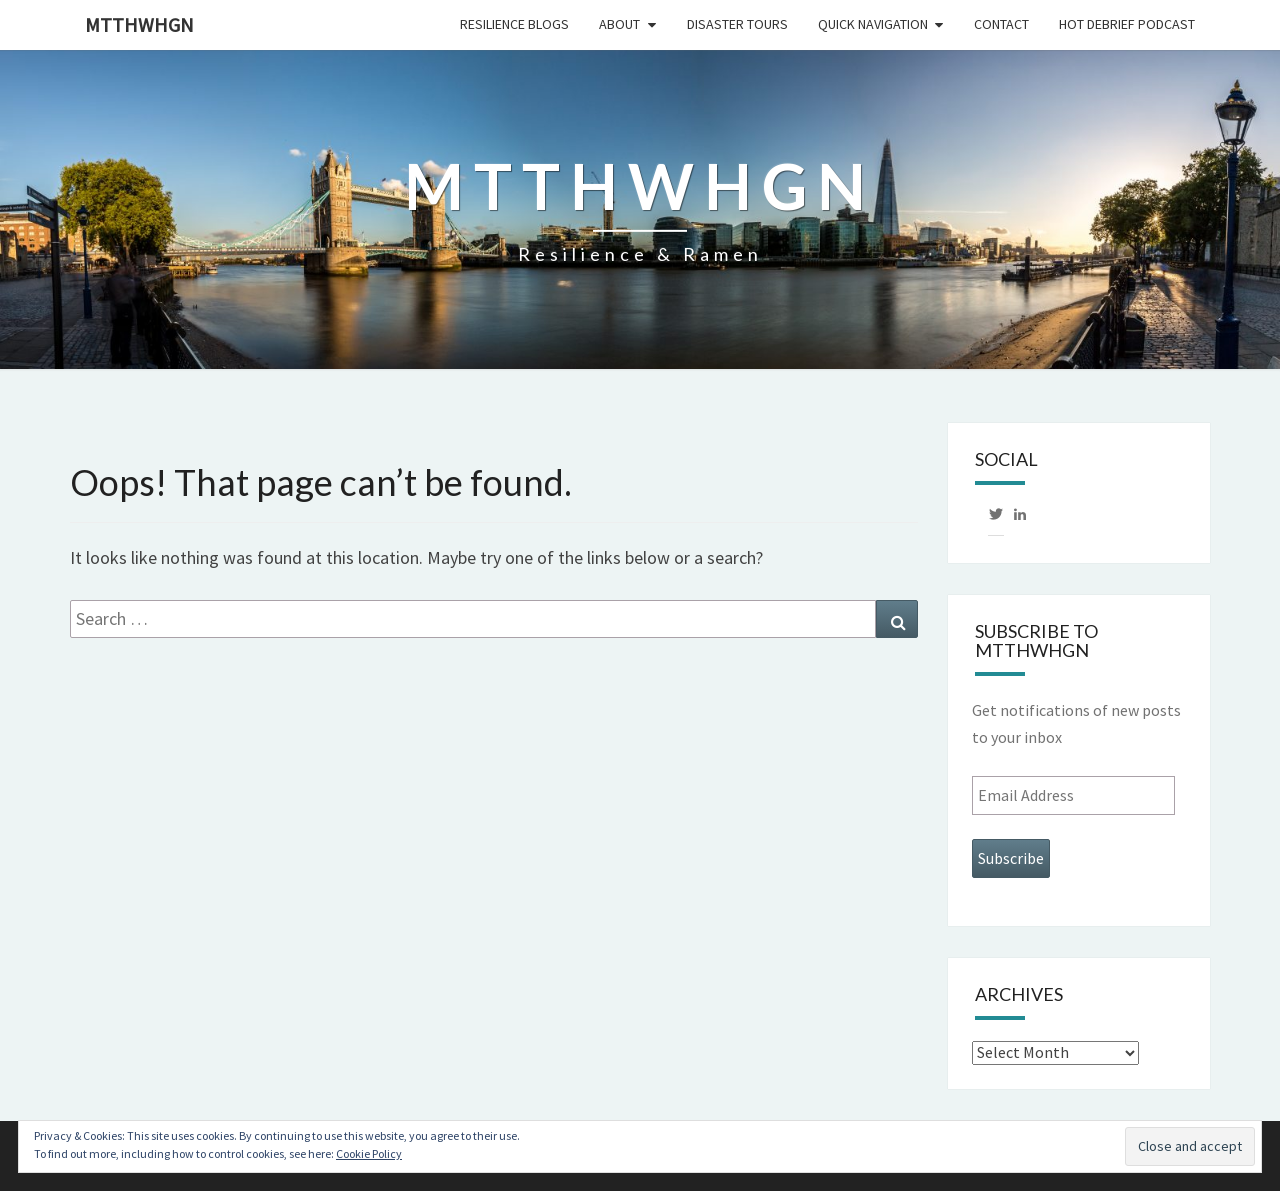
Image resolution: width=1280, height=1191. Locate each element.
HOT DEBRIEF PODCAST (1127, 24)
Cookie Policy (369, 1153)
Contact (1001, 24)
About (619, 24)
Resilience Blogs (514, 24)
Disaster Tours (737, 24)
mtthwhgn (139, 24)
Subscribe (1011, 858)
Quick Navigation (873, 24)
